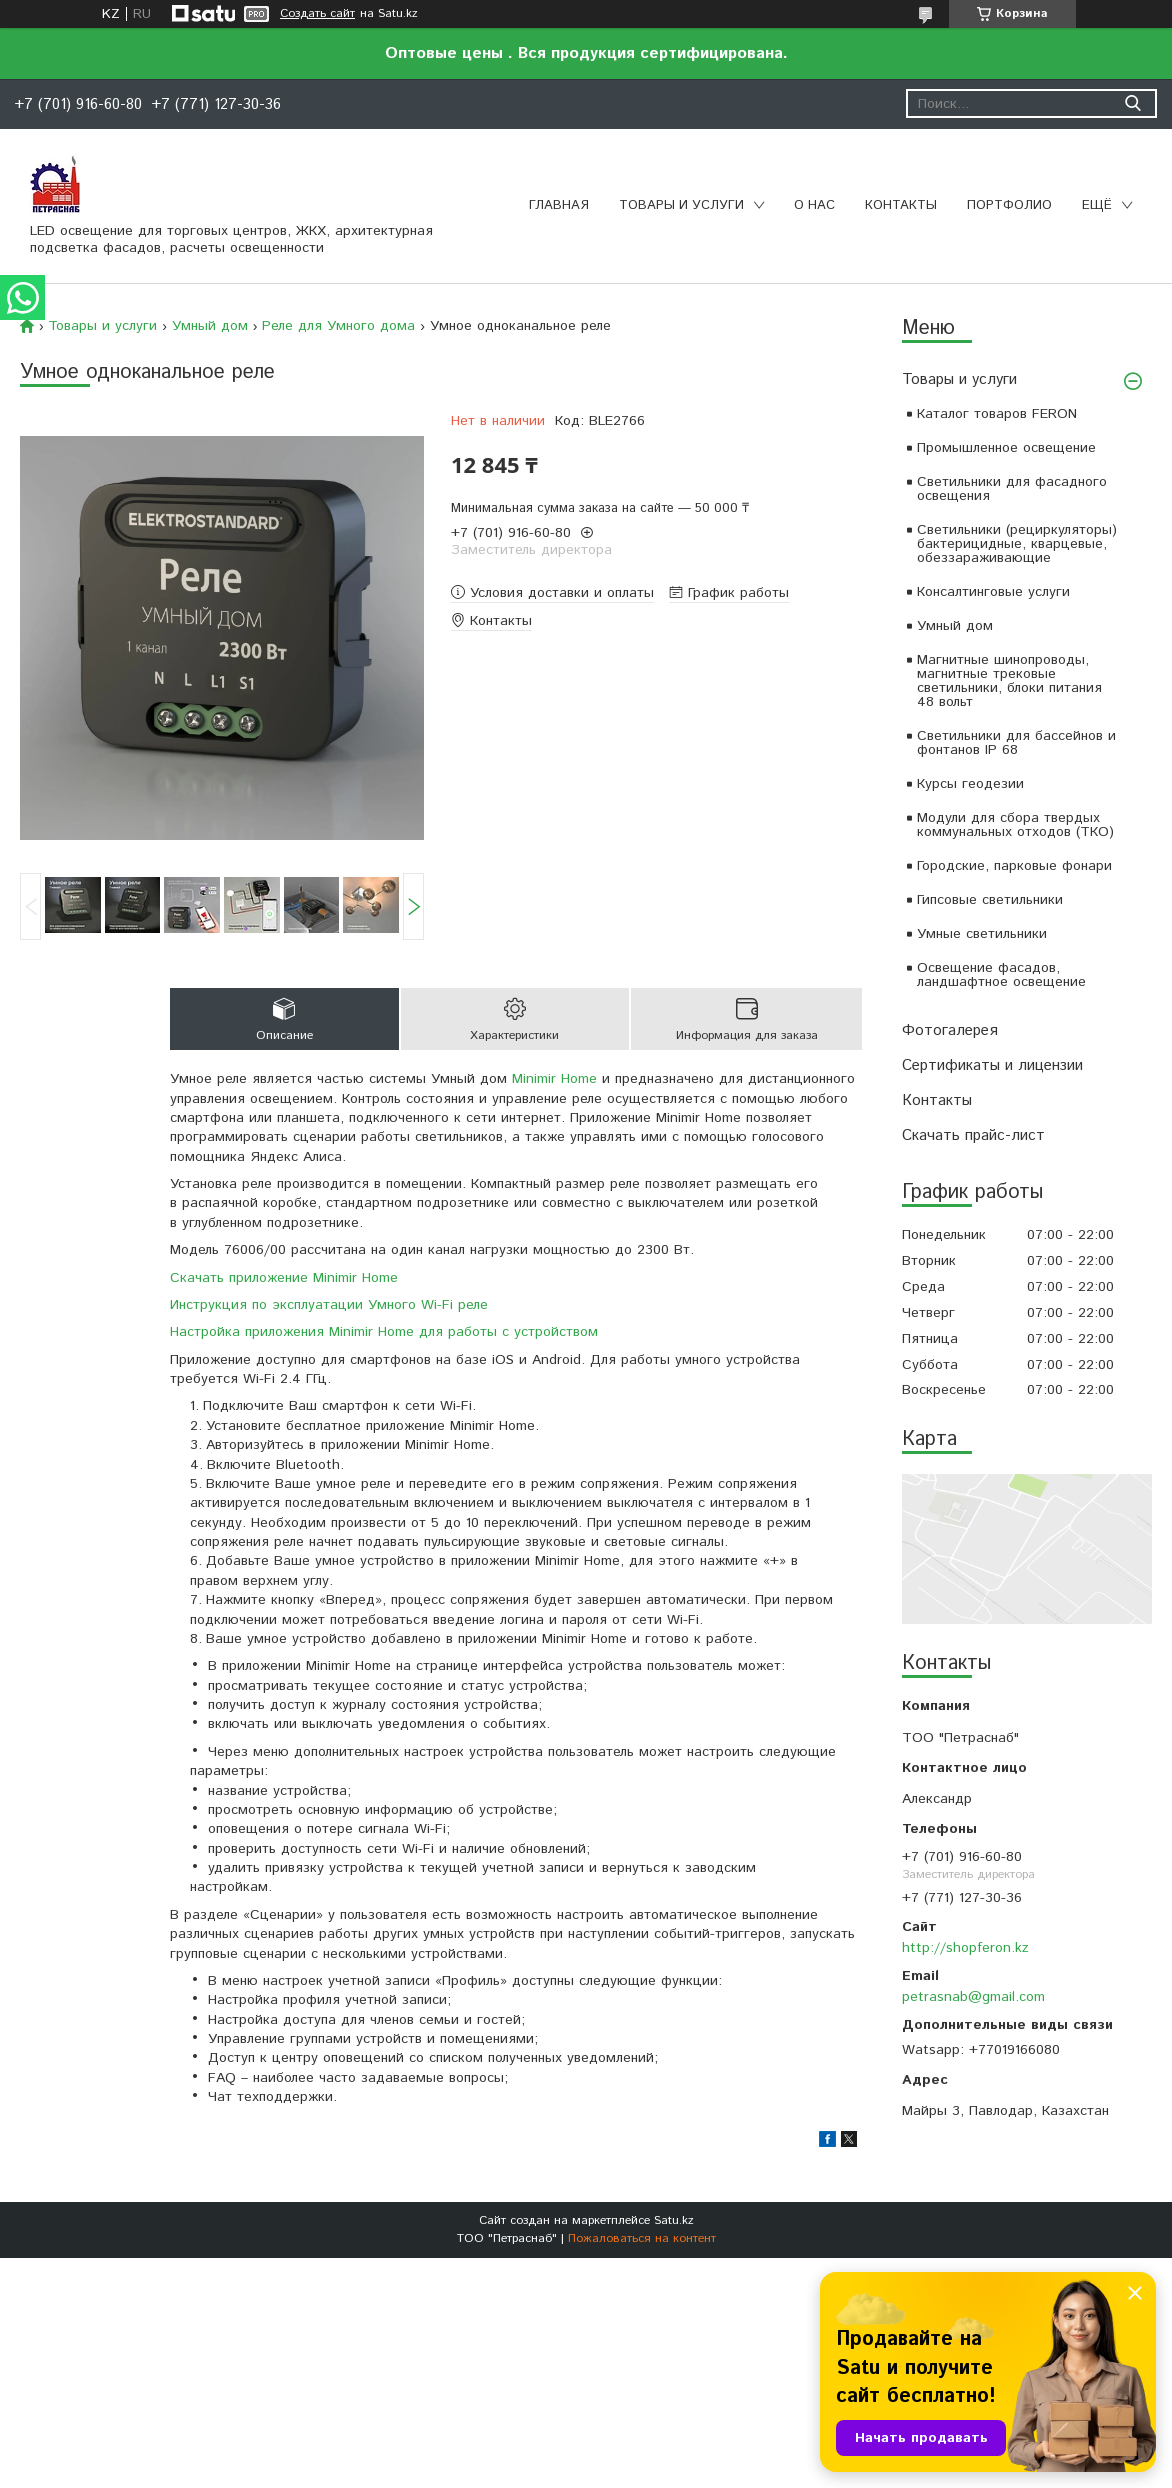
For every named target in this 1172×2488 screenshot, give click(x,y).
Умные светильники (982, 934)
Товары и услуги (681, 205)
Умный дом (955, 626)
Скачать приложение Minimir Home (284, 1278)
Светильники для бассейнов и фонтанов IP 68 (1016, 743)
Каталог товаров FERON (997, 414)
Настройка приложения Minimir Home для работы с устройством (384, 1332)
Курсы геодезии (970, 784)
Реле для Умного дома (338, 326)
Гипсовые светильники (990, 900)
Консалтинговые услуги (993, 592)
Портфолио (1009, 205)
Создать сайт (317, 14)
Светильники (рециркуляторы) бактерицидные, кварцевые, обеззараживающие (1017, 544)
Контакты (901, 205)
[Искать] (1132, 103)
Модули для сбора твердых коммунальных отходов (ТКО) (1015, 825)
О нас (814, 205)
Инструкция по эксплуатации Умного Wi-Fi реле (329, 1305)
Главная (559, 205)
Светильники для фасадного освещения (1012, 489)
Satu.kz (674, 2220)
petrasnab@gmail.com (973, 1997)
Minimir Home (554, 1079)
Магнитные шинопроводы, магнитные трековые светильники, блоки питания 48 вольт (1009, 681)
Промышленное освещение (1006, 448)
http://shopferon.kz (965, 1948)
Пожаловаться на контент (642, 2238)
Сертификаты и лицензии (992, 1065)
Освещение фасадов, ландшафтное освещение (1001, 975)
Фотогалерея (950, 1030)
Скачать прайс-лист (973, 1135)
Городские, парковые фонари (1014, 866)
